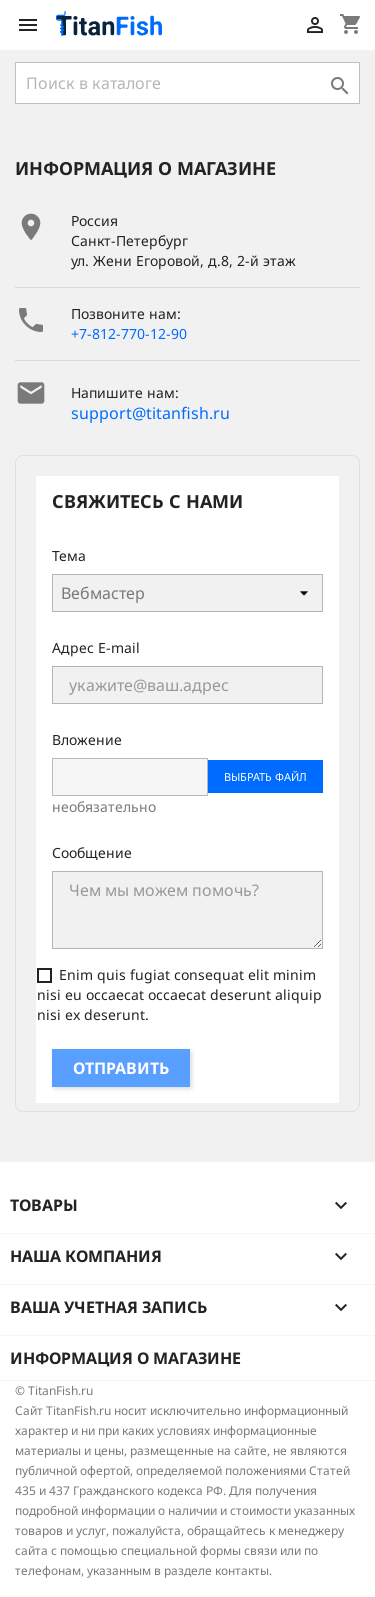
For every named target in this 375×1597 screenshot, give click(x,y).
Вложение (87, 739)
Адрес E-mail (96, 647)
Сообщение (92, 852)
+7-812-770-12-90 (129, 333)
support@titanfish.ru (150, 413)
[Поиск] (187, 83)
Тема (69, 555)
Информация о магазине (125, 1358)
